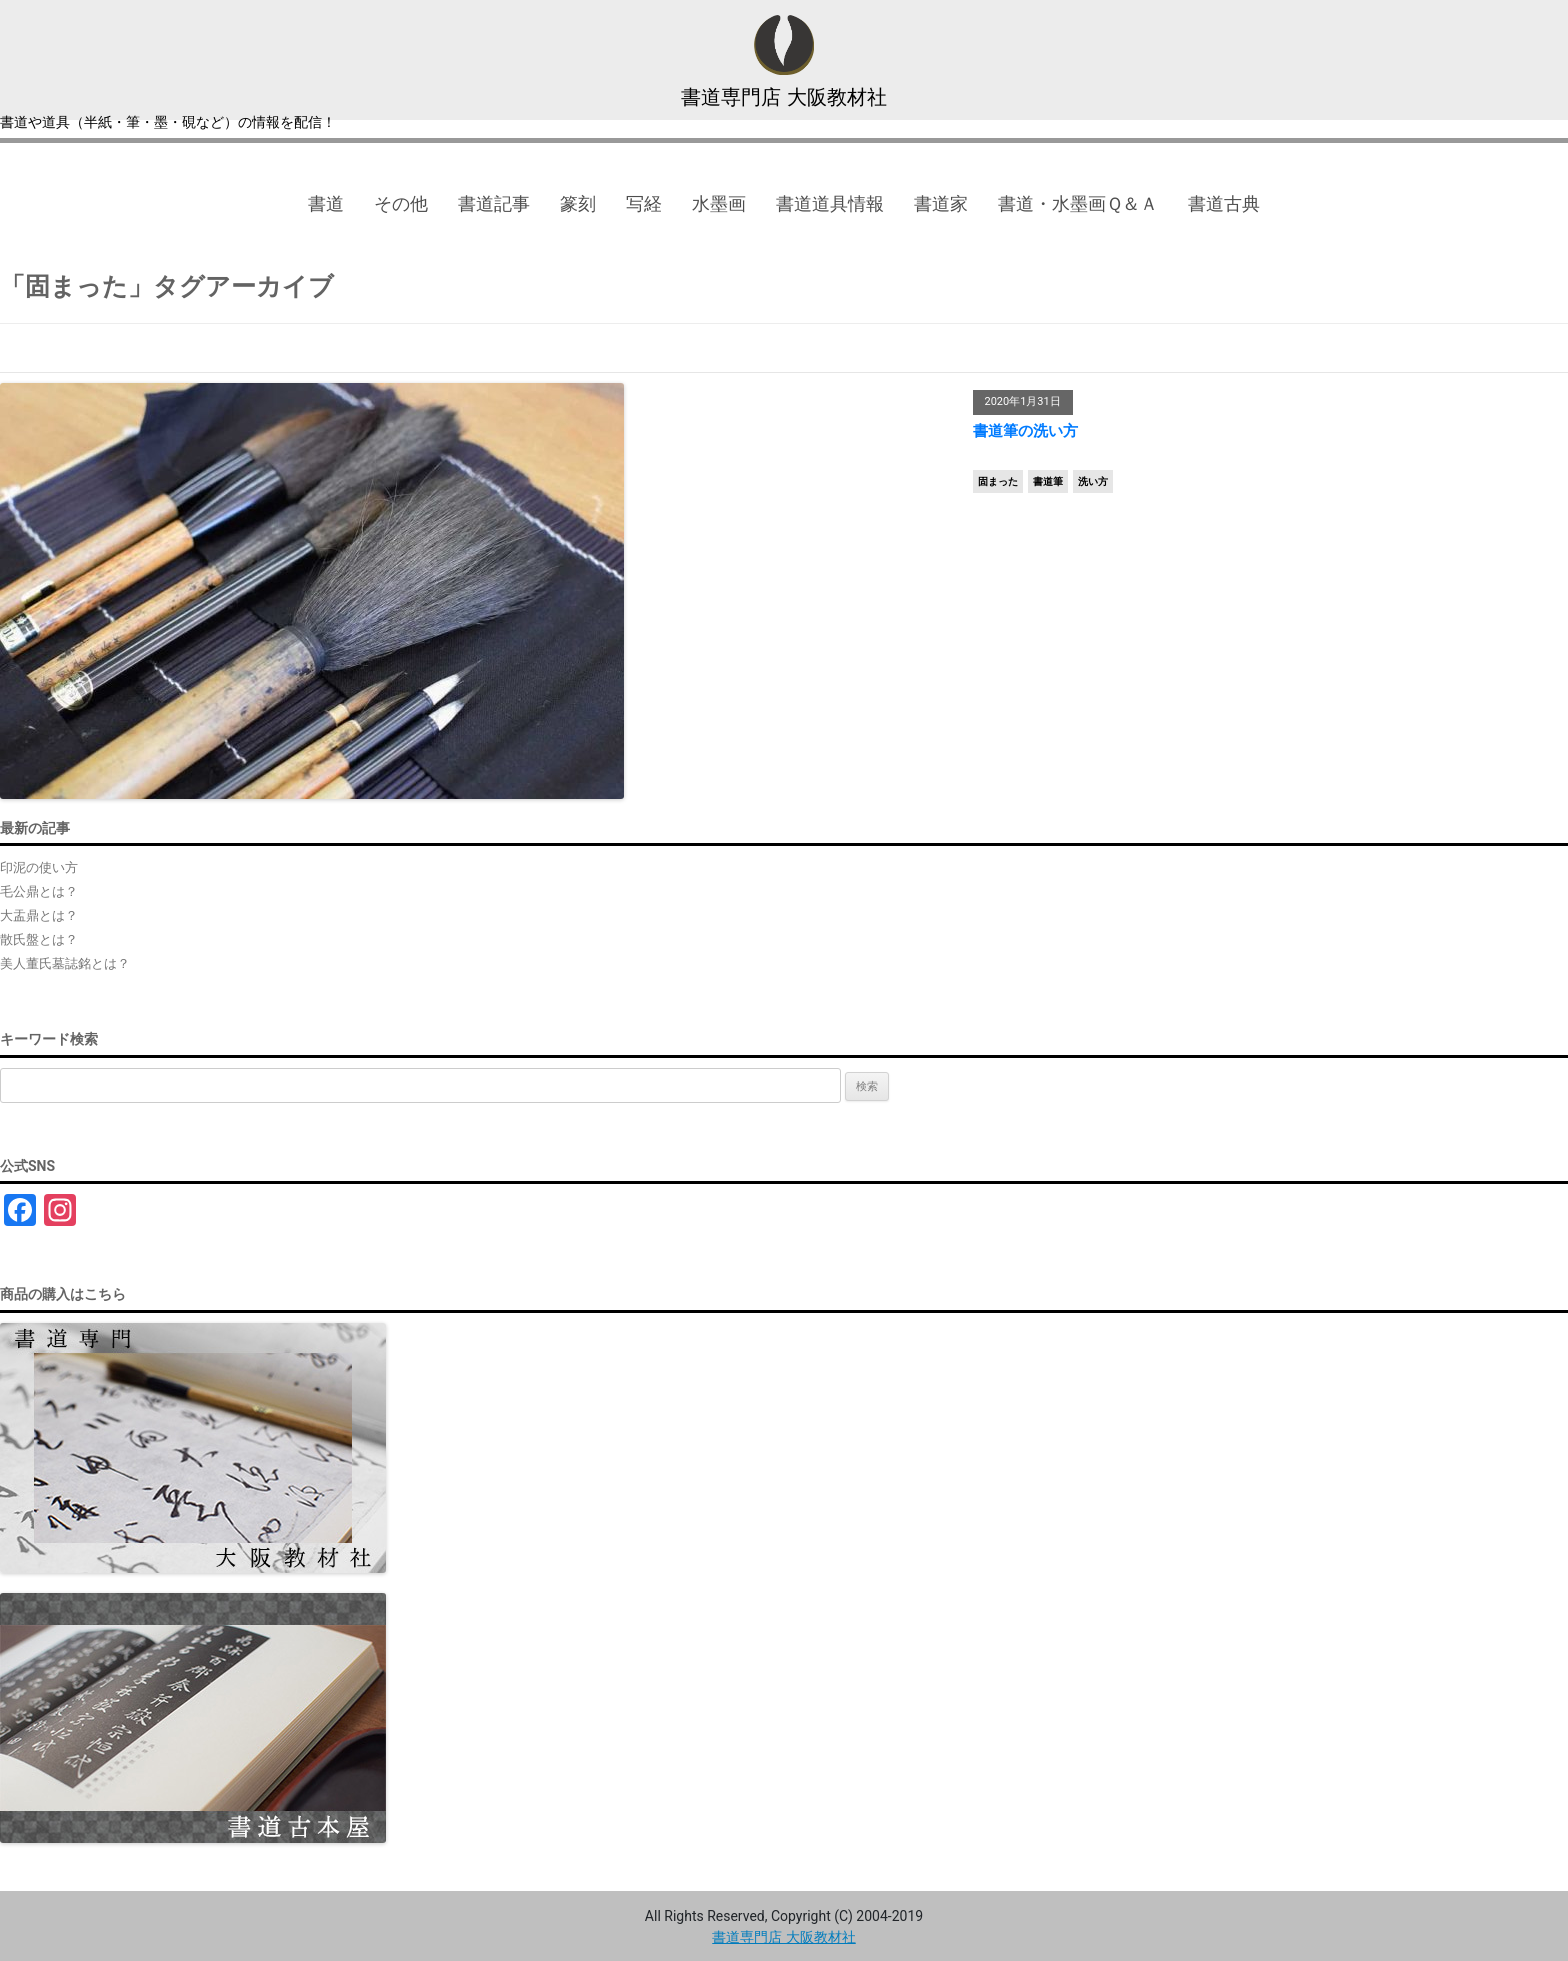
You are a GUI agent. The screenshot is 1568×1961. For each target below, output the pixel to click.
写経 (644, 203)
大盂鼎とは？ (39, 915)
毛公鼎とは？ (39, 891)
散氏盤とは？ (39, 939)
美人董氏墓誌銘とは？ (65, 963)
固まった (998, 481)
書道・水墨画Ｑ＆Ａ (1078, 203)
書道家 (941, 203)
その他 (401, 203)
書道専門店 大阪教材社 (784, 97)
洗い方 (1093, 481)
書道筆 (1048, 481)
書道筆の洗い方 (1025, 431)
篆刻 (578, 203)
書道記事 (494, 203)
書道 (326, 203)
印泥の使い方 (39, 867)
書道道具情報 (830, 203)
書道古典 (1224, 203)
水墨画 (719, 203)
